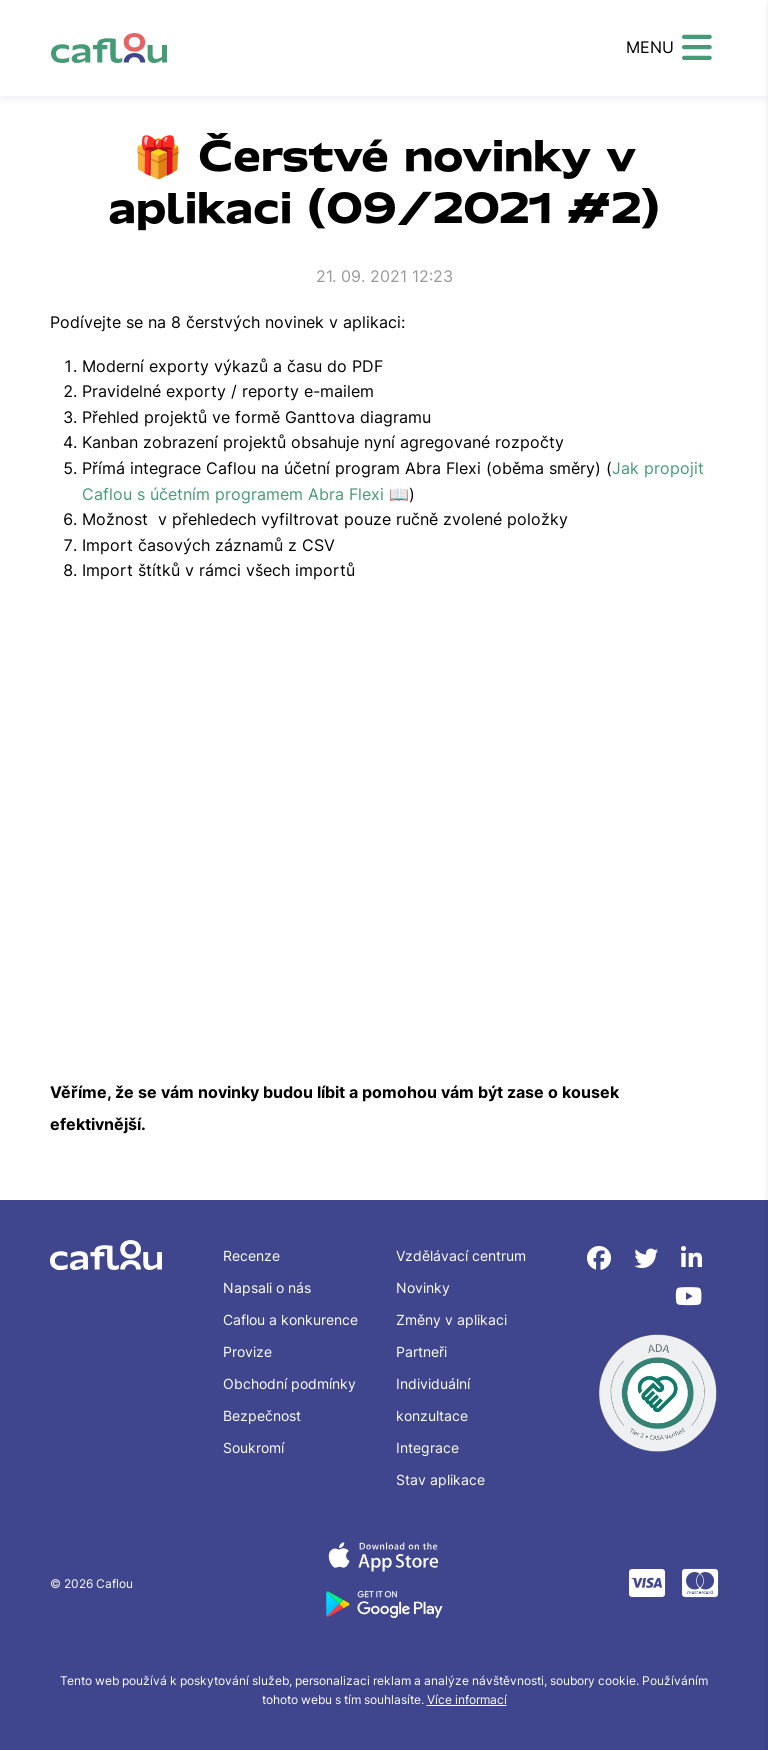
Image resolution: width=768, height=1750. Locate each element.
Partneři (421, 1351)
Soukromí (253, 1447)
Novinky (423, 1287)
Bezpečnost (262, 1415)
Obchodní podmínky (289, 1383)
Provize (247, 1351)
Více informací (467, 1699)
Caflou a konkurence (290, 1319)
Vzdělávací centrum (461, 1255)
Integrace (427, 1447)
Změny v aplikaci (451, 1319)
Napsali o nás (267, 1287)
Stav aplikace (440, 1479)
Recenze (251, 1255)
